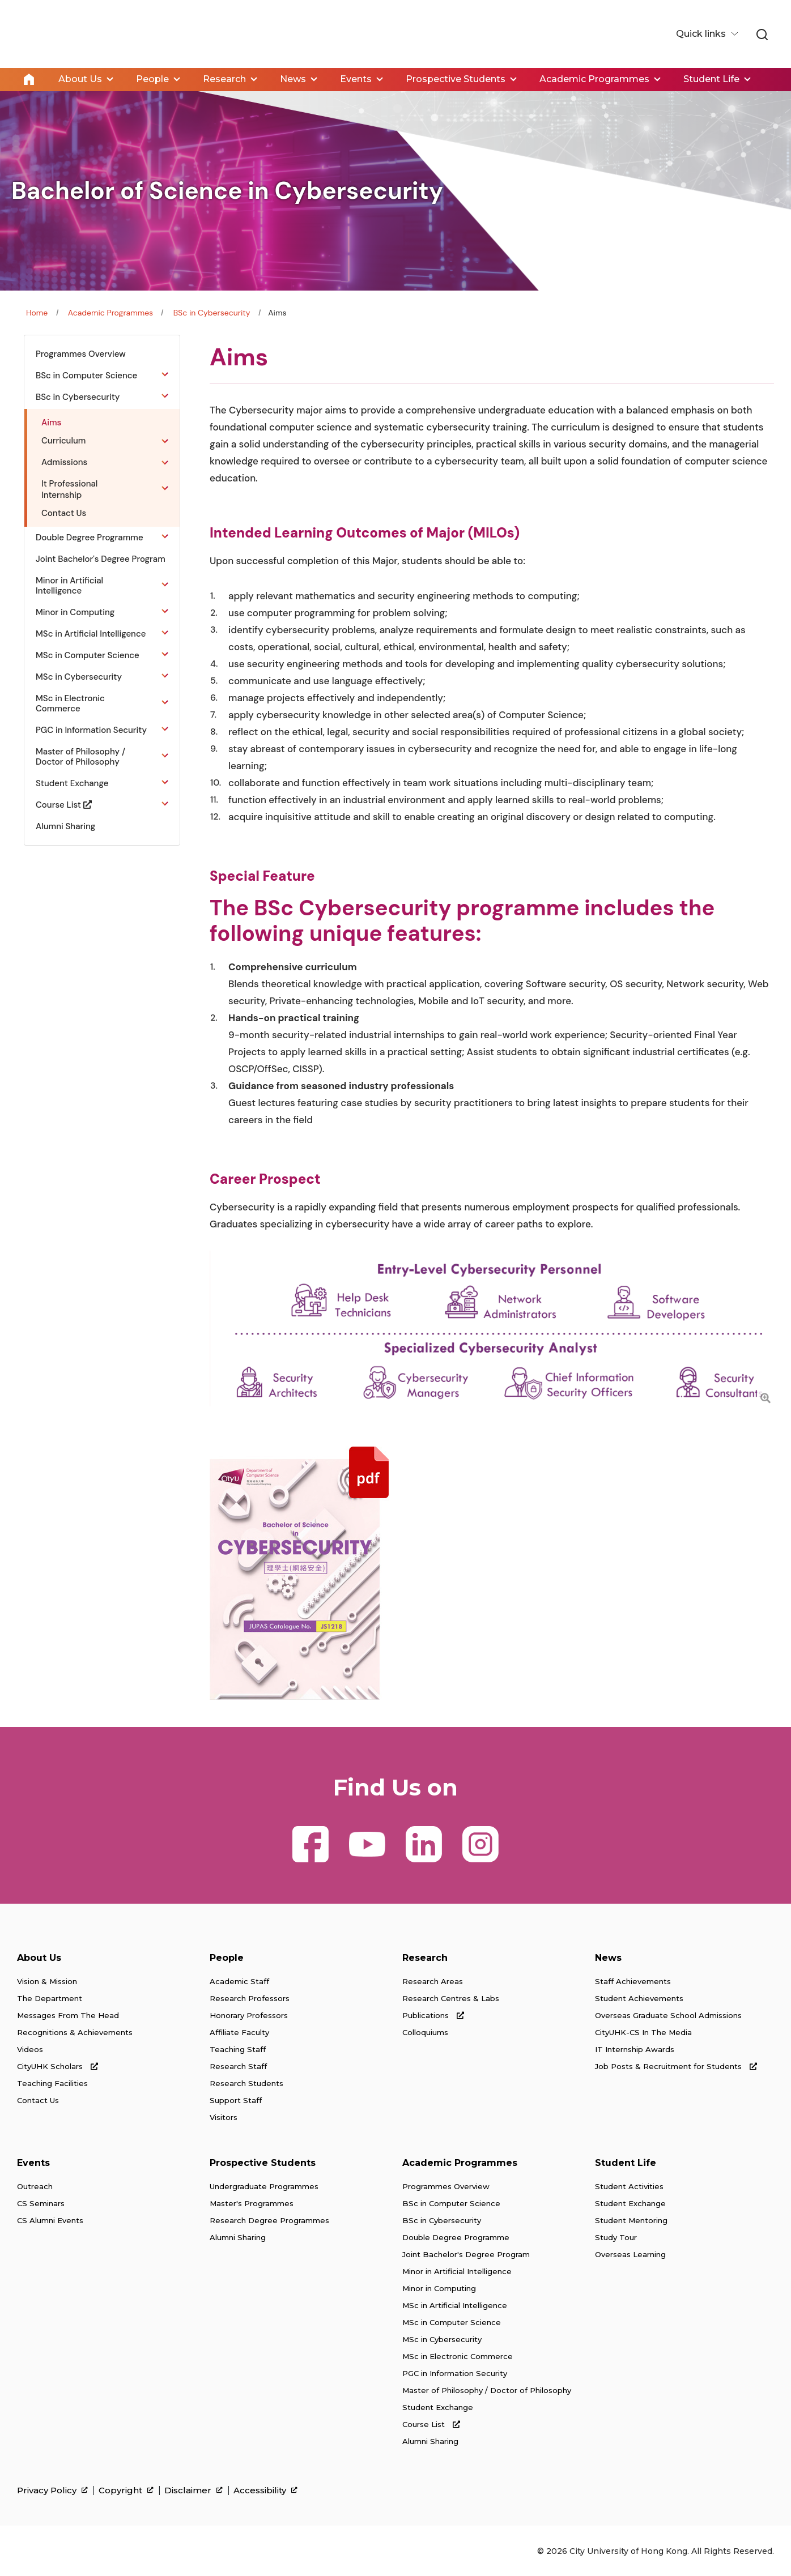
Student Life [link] (711, 79)
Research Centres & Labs (450, 1997)
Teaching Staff (238, 2048)
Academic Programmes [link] (594, 79)
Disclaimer (193, 2490)
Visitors (223, 2116)
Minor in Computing (439, 2287)
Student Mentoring (631, 2219)
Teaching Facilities (52, 2082)
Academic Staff (239, 1980)
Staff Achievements (633, 1980)
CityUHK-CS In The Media (643, 2031)
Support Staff (236, 2099)
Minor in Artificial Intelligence (457, 2270)
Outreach (35, 2185)
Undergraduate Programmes (264, 2185)
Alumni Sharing (238, 2236)
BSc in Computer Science (451, 2202)
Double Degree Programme (455, 2236)
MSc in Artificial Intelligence (454, 2304)
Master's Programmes (252, 2202)
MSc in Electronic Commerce (457, 2355)
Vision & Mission (47, 1980)
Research (425, 1957)
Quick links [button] (702, 33)
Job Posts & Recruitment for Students (676, 2065)
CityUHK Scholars (57, 2065)
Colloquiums (425, 2031)
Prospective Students (263, 2162)
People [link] (152, 79)
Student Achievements (639, 1997)
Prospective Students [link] (455, 79)
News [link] (293, 79)
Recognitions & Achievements (75, 2031)
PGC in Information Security (454, 2372)
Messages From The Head (68, 2014)
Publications (433, 2014)
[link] (762, 35)
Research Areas (432, 1980)
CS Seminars (41, 2202)
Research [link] (224, 79)
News (608, 1957)
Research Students (246, 2082)
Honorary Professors (249, 2014)
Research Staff (238, 2065)
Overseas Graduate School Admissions (668, 2014)
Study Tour (616, 2236)
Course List (431, 2423)
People (227, 1957)
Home (29, 79)
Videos (30, 2048)
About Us (39, 1957)
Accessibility (265, 2490)
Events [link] (356, 79)
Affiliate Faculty (239, 2031)
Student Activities (629, 2185)
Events (33, 2162)
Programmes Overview (446, 2185)
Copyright (126, 2490)
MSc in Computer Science (451, 2321)
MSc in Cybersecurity (442, 2338)
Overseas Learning (630, 2253)
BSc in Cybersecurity (211, 312)
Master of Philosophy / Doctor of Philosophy (486, 2389)
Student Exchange (437, 2406)
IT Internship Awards (634, 2048)
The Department (49, 1997)
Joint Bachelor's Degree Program (466, 2253)
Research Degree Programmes (269, 2219)
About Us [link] (80, 79)
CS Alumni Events (50, 2219)
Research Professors (250, 1997)
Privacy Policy (52, 2490)
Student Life (625, 2162)
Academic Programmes (110, 312)
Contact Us (38, 2099)
